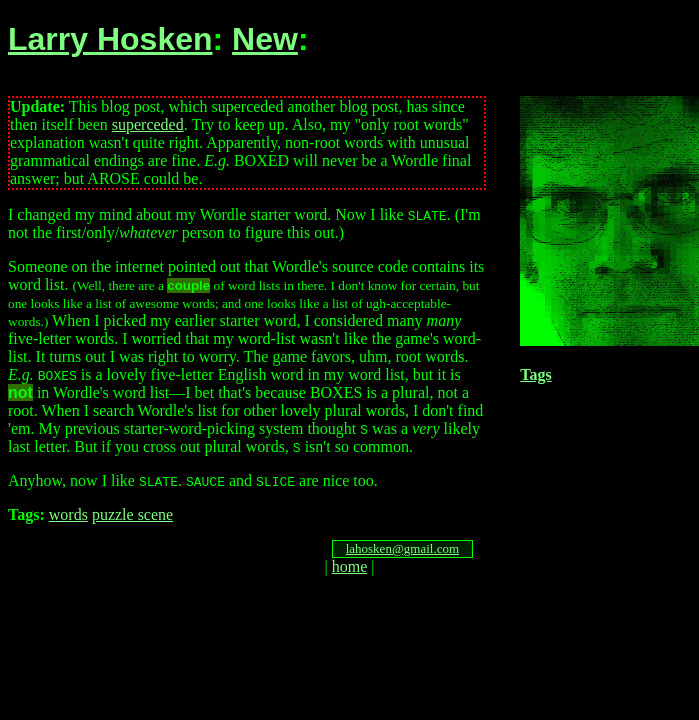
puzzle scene (132, 514)
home (350, 566)
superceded (148, 124)
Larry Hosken (110, 39)
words (68, 514)
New (265, 39)
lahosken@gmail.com (402, 548)
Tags (535, 374)
